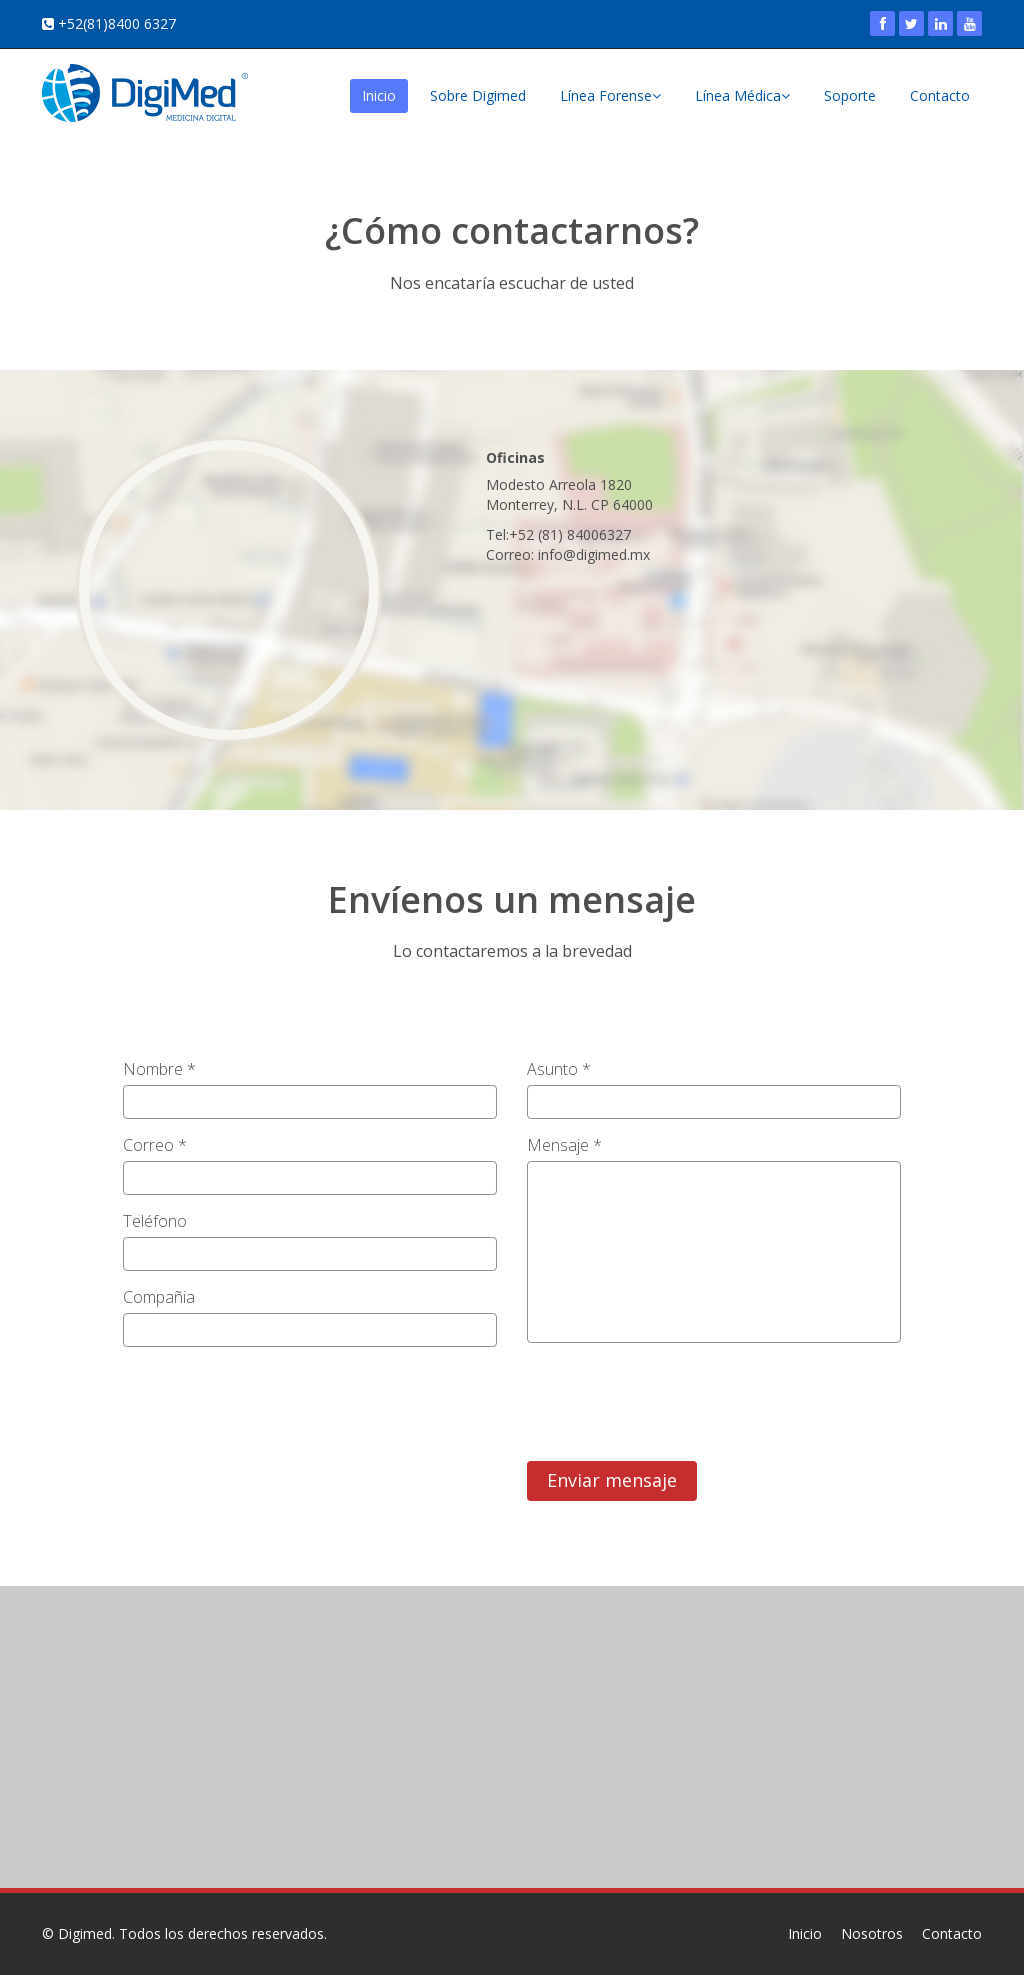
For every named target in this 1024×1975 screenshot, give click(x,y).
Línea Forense (610, 95)
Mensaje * (564, 1145)
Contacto (940, 95)
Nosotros (872, 1933)
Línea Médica (742, 95)
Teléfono (155, 1221)
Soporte (850, 95)
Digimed (85, 1933)
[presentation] (679, 1397)
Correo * (155, 1145)
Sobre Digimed (478, 95)
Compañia (159, 1297)
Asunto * (559, 1069)
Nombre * (159, 1069)
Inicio (379, 95)
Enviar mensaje (612, 1480)
